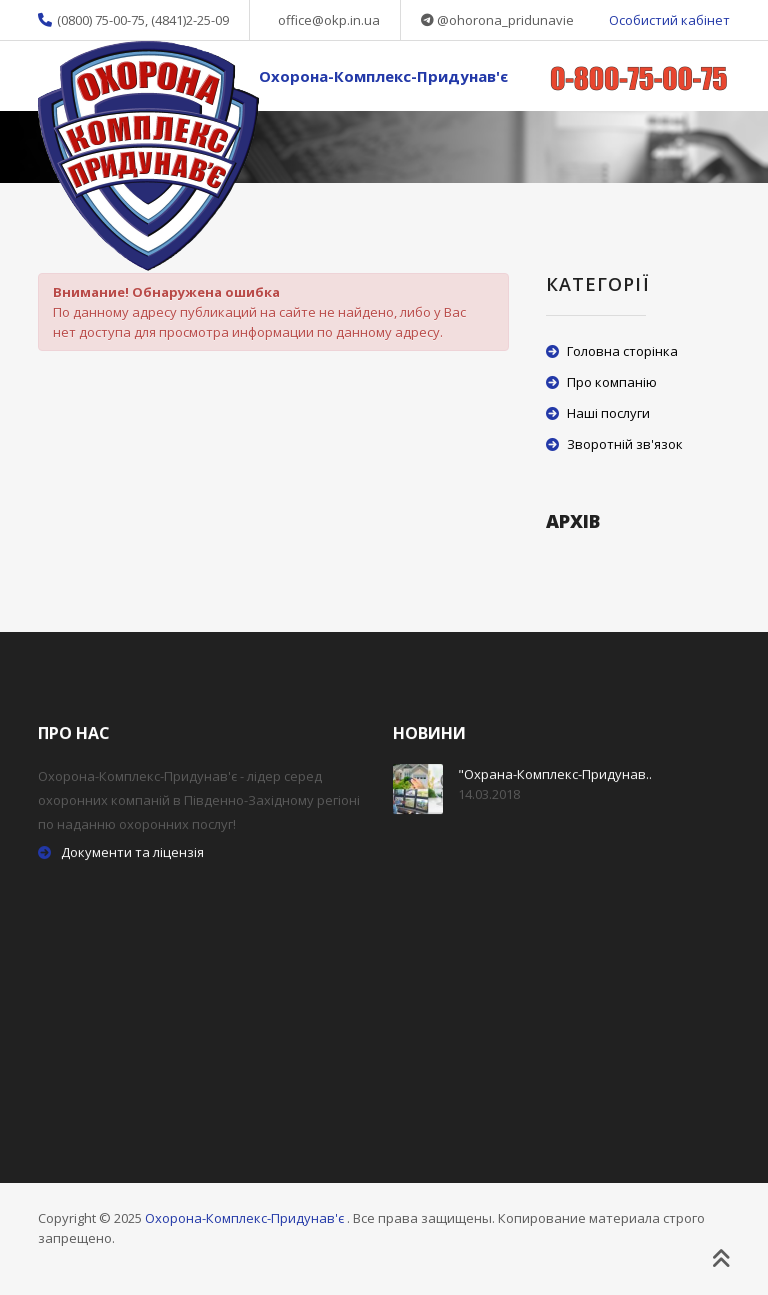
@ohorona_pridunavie (505, 20)
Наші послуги (608, 413)
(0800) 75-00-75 (101, 20)
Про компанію (612, 382)
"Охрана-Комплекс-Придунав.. (555, 774)
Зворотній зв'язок (625, 444)
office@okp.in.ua (329, 20)
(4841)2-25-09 (190, 20)
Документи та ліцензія (132, 852)
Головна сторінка (622, 351)
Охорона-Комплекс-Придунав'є (383, 76)
